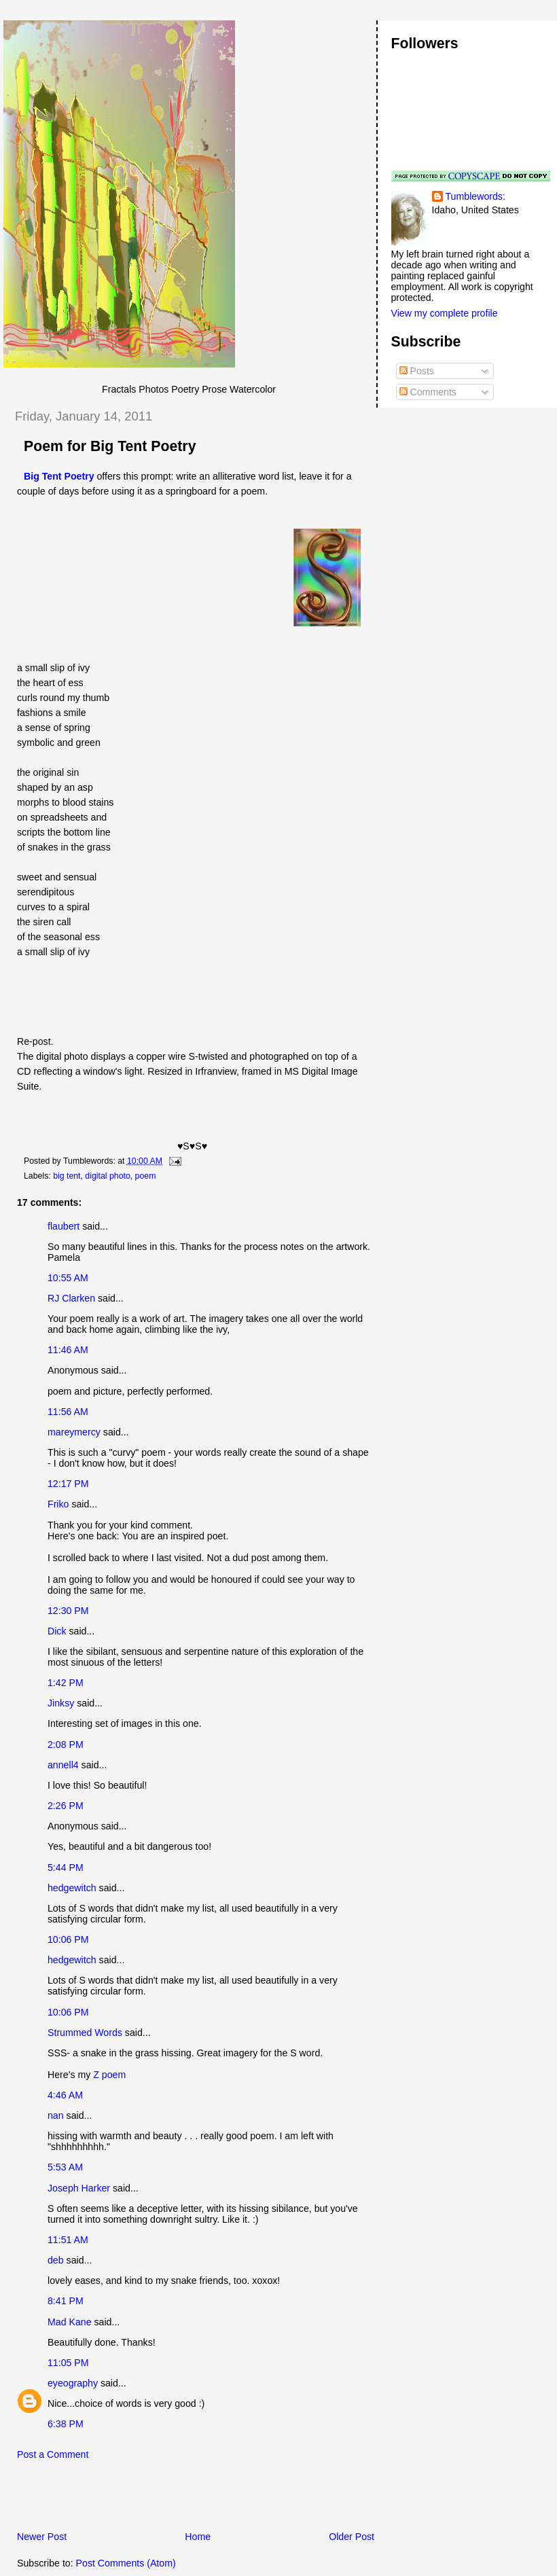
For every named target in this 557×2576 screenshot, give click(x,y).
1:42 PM (66, 1682)
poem (145, 1176)
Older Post (351, 2536)
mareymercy (74, 1432)
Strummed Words (85, 2032)
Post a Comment (52, 2454)
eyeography (73, 2383)
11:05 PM (68, 2362)
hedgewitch (72, 1887)
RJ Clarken (71, 1298)
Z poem (109, 2074)
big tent (66, 1176)
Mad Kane (70, 2321)
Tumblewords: (475, 196)
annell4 (63, 1764)
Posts (416, 370)
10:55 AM (68, 1277)
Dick (57, 1631)
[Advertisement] (162, 2499)
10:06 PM (68, 1939)
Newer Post (42, 2536)
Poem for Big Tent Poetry (110, 446)
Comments (427, 392)
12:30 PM (68, 1610)
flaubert (63, 1226)
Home (198, 2536)
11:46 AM (68, 1349)
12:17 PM (68, 1483)
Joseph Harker (79, 2188)
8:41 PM (66, 2300)
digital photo (107, 1176)
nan (56, 2115)
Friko (58, 1504)
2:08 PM (66, 1744)
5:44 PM (66, 1867)
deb (56, 2260)
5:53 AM (65, 2167)
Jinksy (61, 1703)
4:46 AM (65, 2095)
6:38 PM (66, 2423)
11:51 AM (68, 2239)
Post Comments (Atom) (126, 2563)
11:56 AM (68, 1411)
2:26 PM (66, 1805)
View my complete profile (444, 313)
